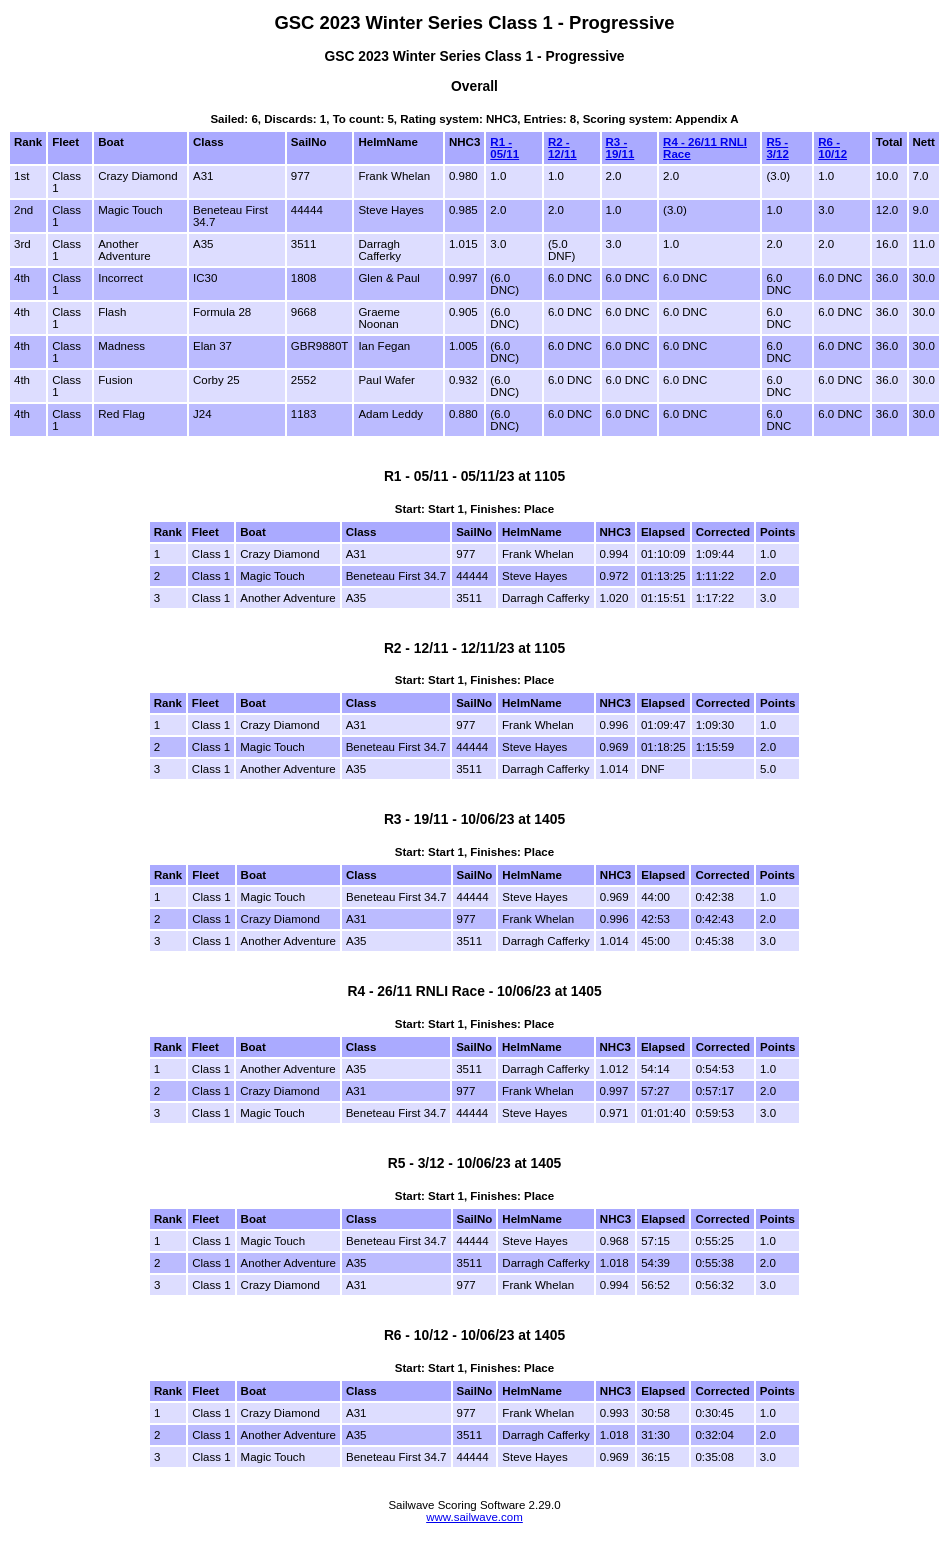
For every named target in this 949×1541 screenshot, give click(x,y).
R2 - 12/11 (562, 148)
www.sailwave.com (474, 1517)
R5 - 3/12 (777, 148)
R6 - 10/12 (832, 148)
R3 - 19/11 (620, 148)
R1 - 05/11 (504, 148)
